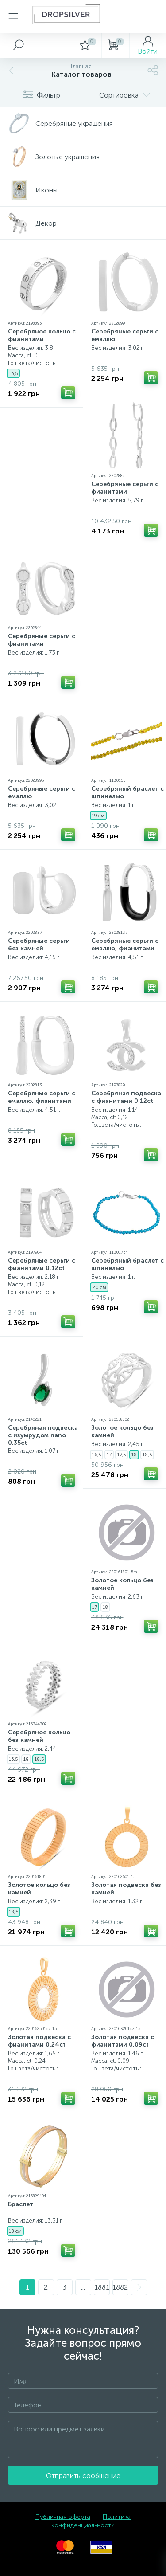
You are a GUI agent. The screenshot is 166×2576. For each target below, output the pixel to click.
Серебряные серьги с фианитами (124, 487)
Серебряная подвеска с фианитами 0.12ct (126, 1097)
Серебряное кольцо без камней (39, 1736)
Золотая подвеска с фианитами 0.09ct (122, 2040)
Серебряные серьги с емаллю (124, 335)
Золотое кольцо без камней (122, 1431)
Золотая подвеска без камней (126, 1888)
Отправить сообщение (83, 2475)
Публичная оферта (62, 2517)
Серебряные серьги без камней (39, 944)
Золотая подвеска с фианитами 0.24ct (39, 2040)
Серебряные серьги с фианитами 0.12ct (41, 1264)
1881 (101, 2287)
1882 (120, 2287)
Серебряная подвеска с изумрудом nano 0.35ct (43, 1435)
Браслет (20, 2204)
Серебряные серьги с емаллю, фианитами (124, 944)
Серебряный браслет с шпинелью (127, 792)
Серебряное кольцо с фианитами (42, 335)
